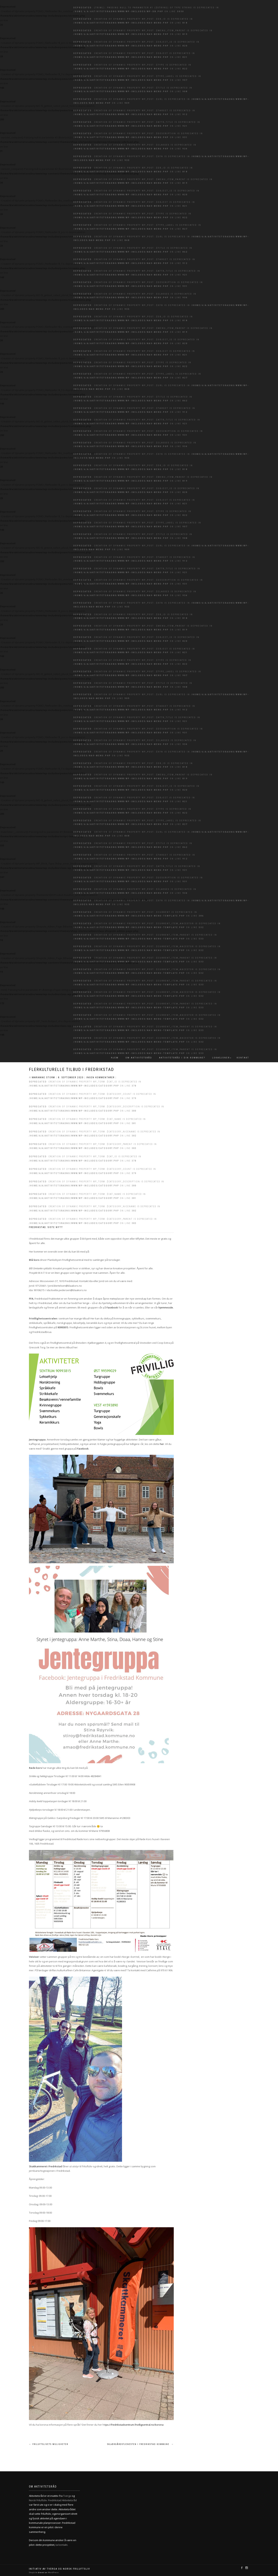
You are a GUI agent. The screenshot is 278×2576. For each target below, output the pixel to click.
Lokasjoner (221, 1057)
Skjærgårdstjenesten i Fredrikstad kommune (140, 2444)
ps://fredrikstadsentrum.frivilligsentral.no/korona (135, 2424)
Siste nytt (55, 1227)
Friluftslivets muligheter (48, 2444)
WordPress (53, 2572)
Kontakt (243, 1057)
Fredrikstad (37, 1227)
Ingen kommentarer (100, 1077)
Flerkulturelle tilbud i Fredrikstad (71, 1069)
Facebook (112, 1307)
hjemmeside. (166, 1307)
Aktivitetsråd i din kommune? (182, 1057)
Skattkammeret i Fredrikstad (45, 2166)
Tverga (67, 2496)
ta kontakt (61, 2545)
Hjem (115, 1057)
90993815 (63, 1327)
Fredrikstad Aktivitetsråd (62, 2500)
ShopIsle (33, 2572)
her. (162, 1444)
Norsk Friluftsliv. (38, 2500)
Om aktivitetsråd (138, 1057)
